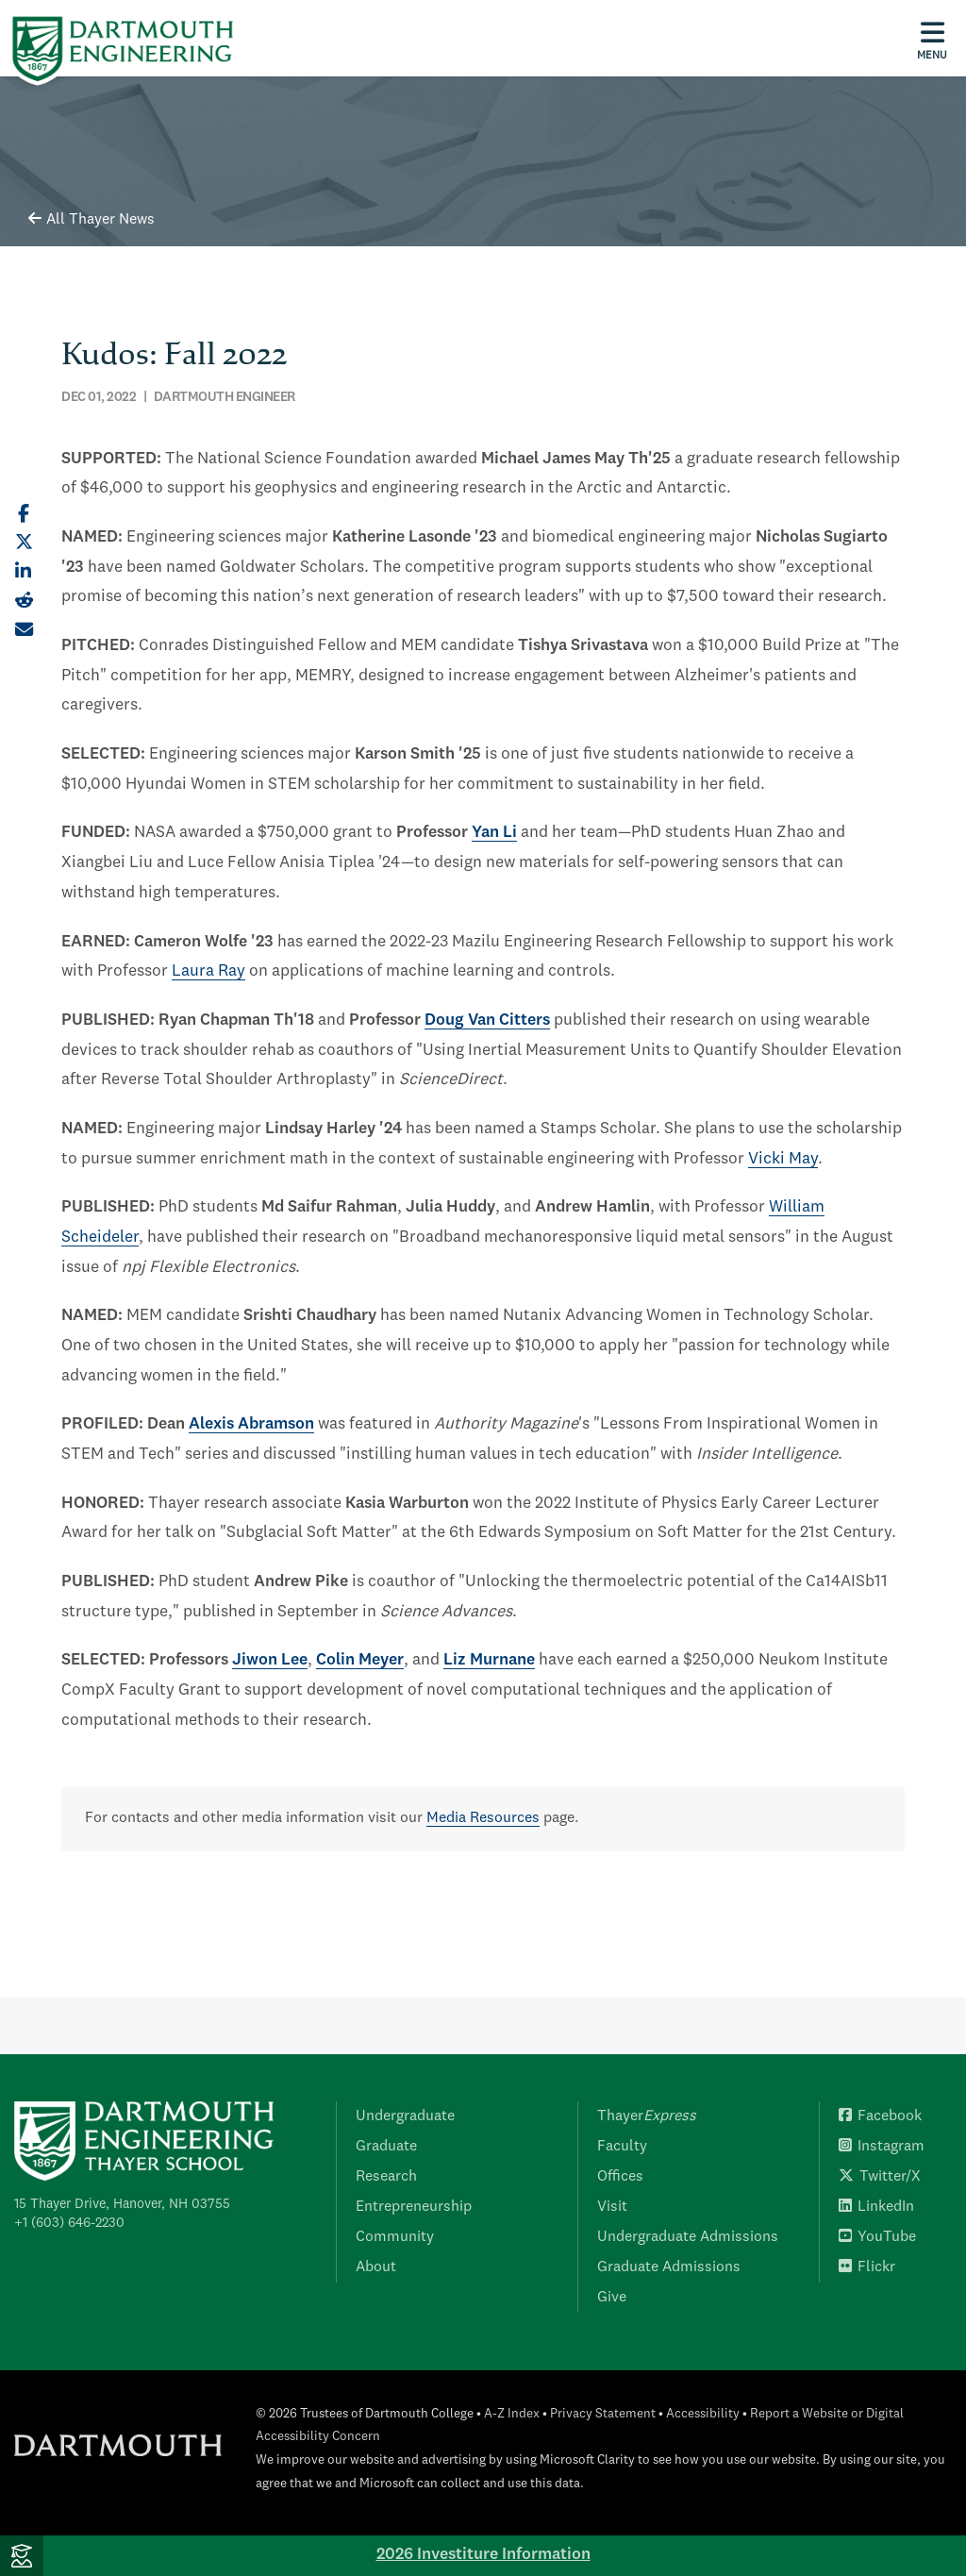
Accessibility (703, 2414)
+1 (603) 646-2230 (69, 2223)
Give (611, 2297)
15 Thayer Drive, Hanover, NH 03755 (122, 2204)
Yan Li (494, 833)
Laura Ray (208, 971)
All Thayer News (91, 219)
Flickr (867, 2267)
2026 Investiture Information (483, 2555)
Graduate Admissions (669, 2267)
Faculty (622, 2146)
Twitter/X (880, 2176)
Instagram (881, 2146)
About (376, 2267)
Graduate (386, 2146)
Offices (620, 2176)
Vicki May (783, 1159)
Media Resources (483, 1818)
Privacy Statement (603, 2414)
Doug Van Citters (487, 1020)
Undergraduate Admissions (687, 2237)
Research (386, 2176)
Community (395, 2237)
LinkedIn (876, 2207)
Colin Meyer (360, 1660)
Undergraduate (405, 2116)
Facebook (880, 2116)
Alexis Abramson (251, 1424)
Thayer (646, 2116)
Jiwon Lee (270, 1660)
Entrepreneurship (414, 2207)
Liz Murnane (489, 1660)
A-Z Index (512, 2414)
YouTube (877, 2237)
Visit (612, 2207)
